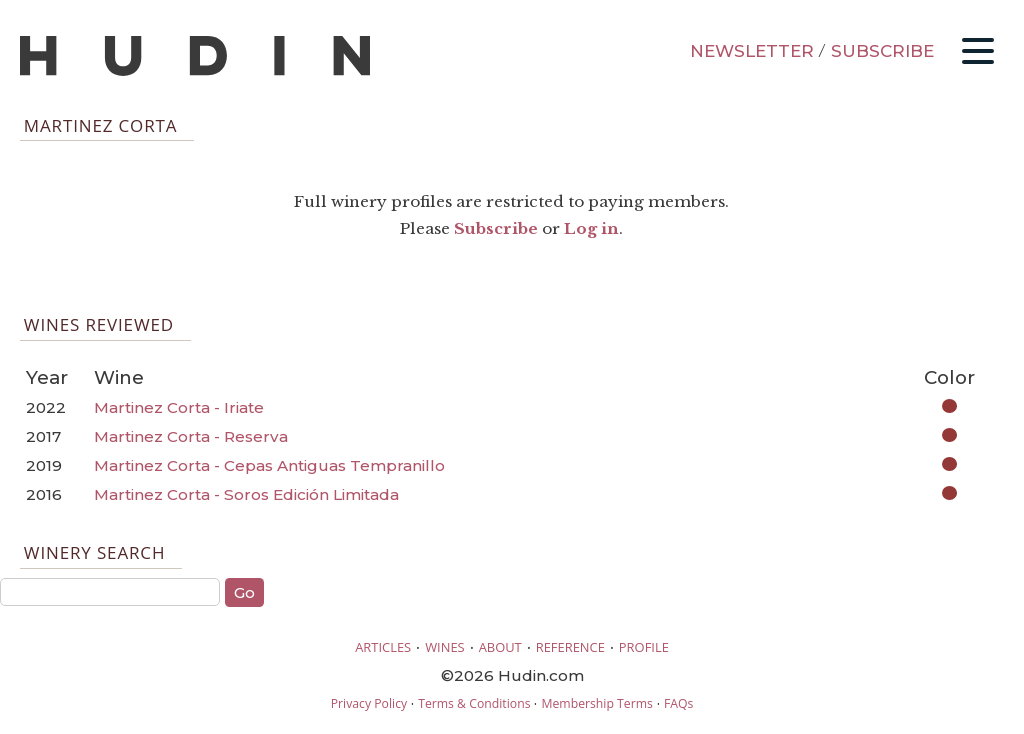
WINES (445, 647)
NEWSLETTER (752, 51)
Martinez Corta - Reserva (191, 436)
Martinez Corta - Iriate (179, 407)
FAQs (678, 703)
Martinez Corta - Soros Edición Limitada (246, 494)
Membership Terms (596, 703)
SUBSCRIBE (882, 51)
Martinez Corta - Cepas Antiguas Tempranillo (269, 465)
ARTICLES (383, 647)
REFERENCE (570, 647)
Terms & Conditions (474, 703)
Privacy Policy (369, 703)
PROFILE (644, 647)
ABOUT (500, 647)
